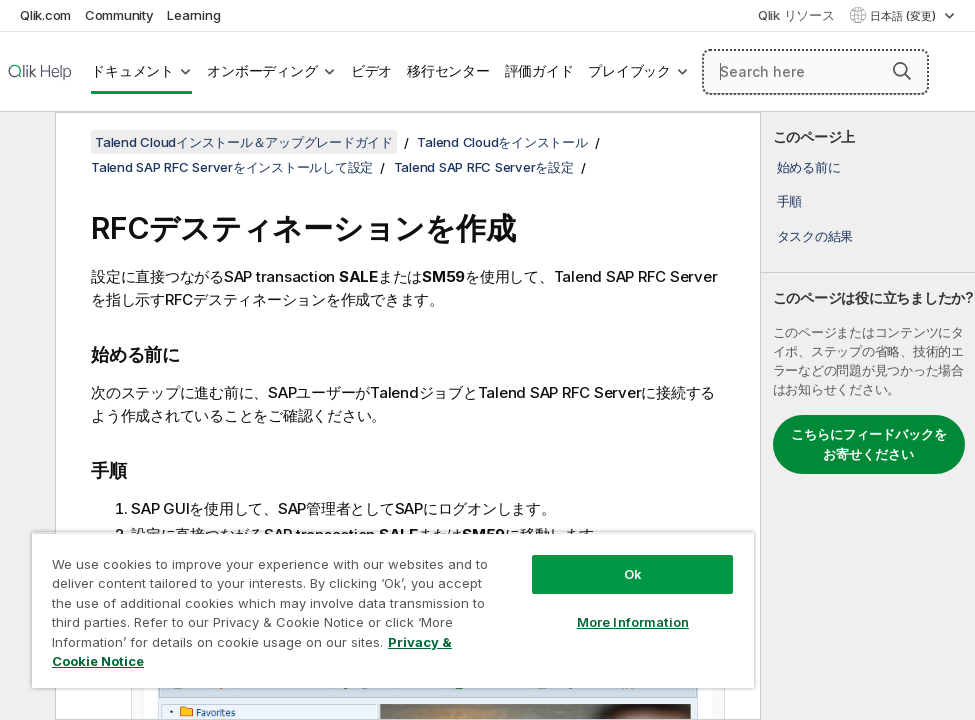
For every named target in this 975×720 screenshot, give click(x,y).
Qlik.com (45, 15)
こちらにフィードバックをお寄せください (869, 444)
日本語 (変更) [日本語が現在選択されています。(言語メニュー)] (904, 16)
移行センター (448, 71)
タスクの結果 (815, 236)
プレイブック (629, 71)
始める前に (809, 167)
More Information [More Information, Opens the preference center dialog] (633, 622)
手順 (790, 201)
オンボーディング (262, 71)
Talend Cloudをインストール (502, 142)
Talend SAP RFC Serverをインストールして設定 (232, 167)
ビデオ (371, 71)
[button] (902, 71)
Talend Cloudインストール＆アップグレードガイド (244, 142)
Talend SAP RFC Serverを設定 (484, 167)
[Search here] (815, 72)
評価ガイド (539, 71)
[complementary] (868, 416)
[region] (393, 610)
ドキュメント (132, 71)
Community (119, 15)
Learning (193, 15)
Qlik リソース (796, 15)
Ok (633, 574)
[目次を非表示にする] (25, 143)
